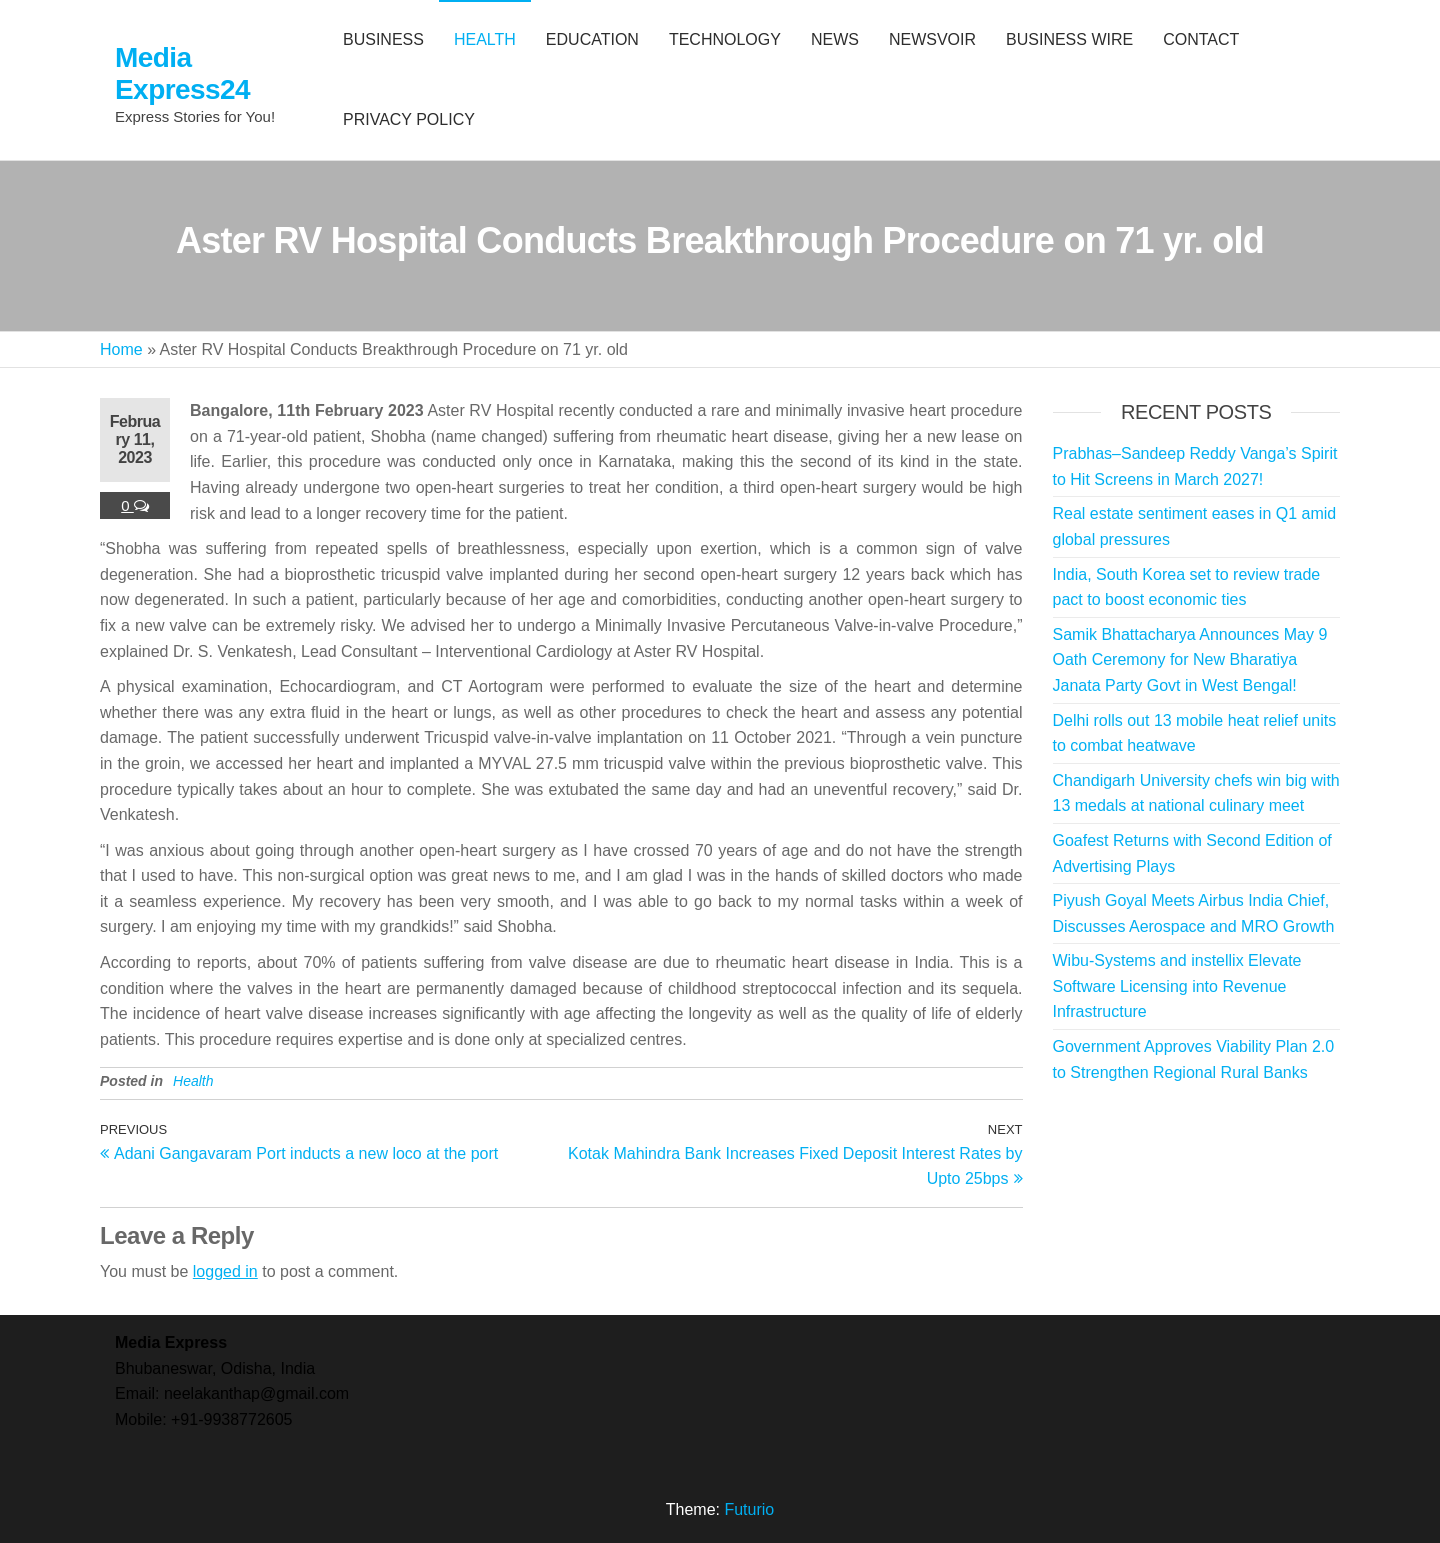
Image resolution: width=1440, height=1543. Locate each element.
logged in (225, 1271)
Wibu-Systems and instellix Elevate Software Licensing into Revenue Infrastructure (1177, 986)
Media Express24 (182, 73)
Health (193, 1081)
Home (121, 349)
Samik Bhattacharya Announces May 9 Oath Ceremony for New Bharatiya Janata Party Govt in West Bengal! (1190, 660)
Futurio (749, 1509)
